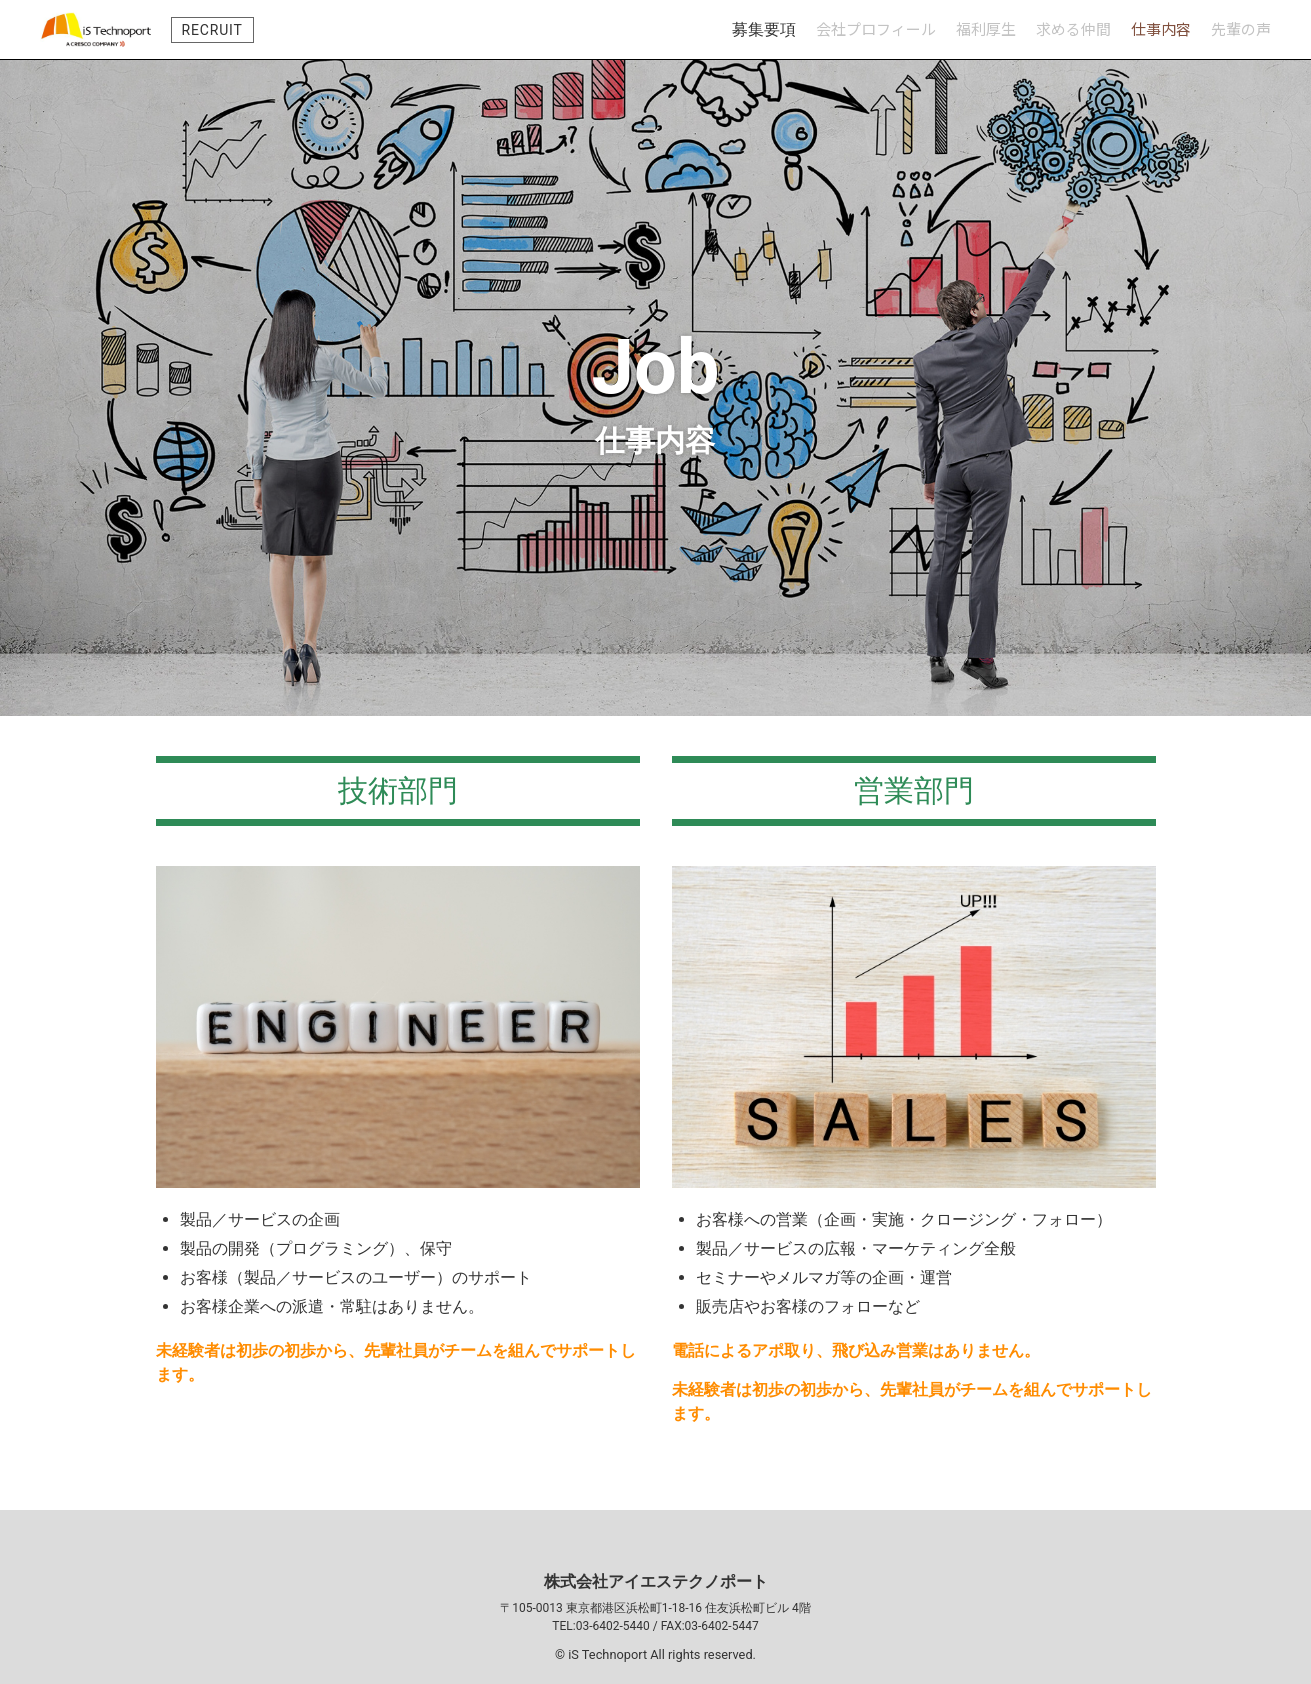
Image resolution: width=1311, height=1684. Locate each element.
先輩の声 (1241, 28)
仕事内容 (1161, 28)
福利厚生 (986, 28)
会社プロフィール (876, 28)
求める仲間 (1073, 28)
